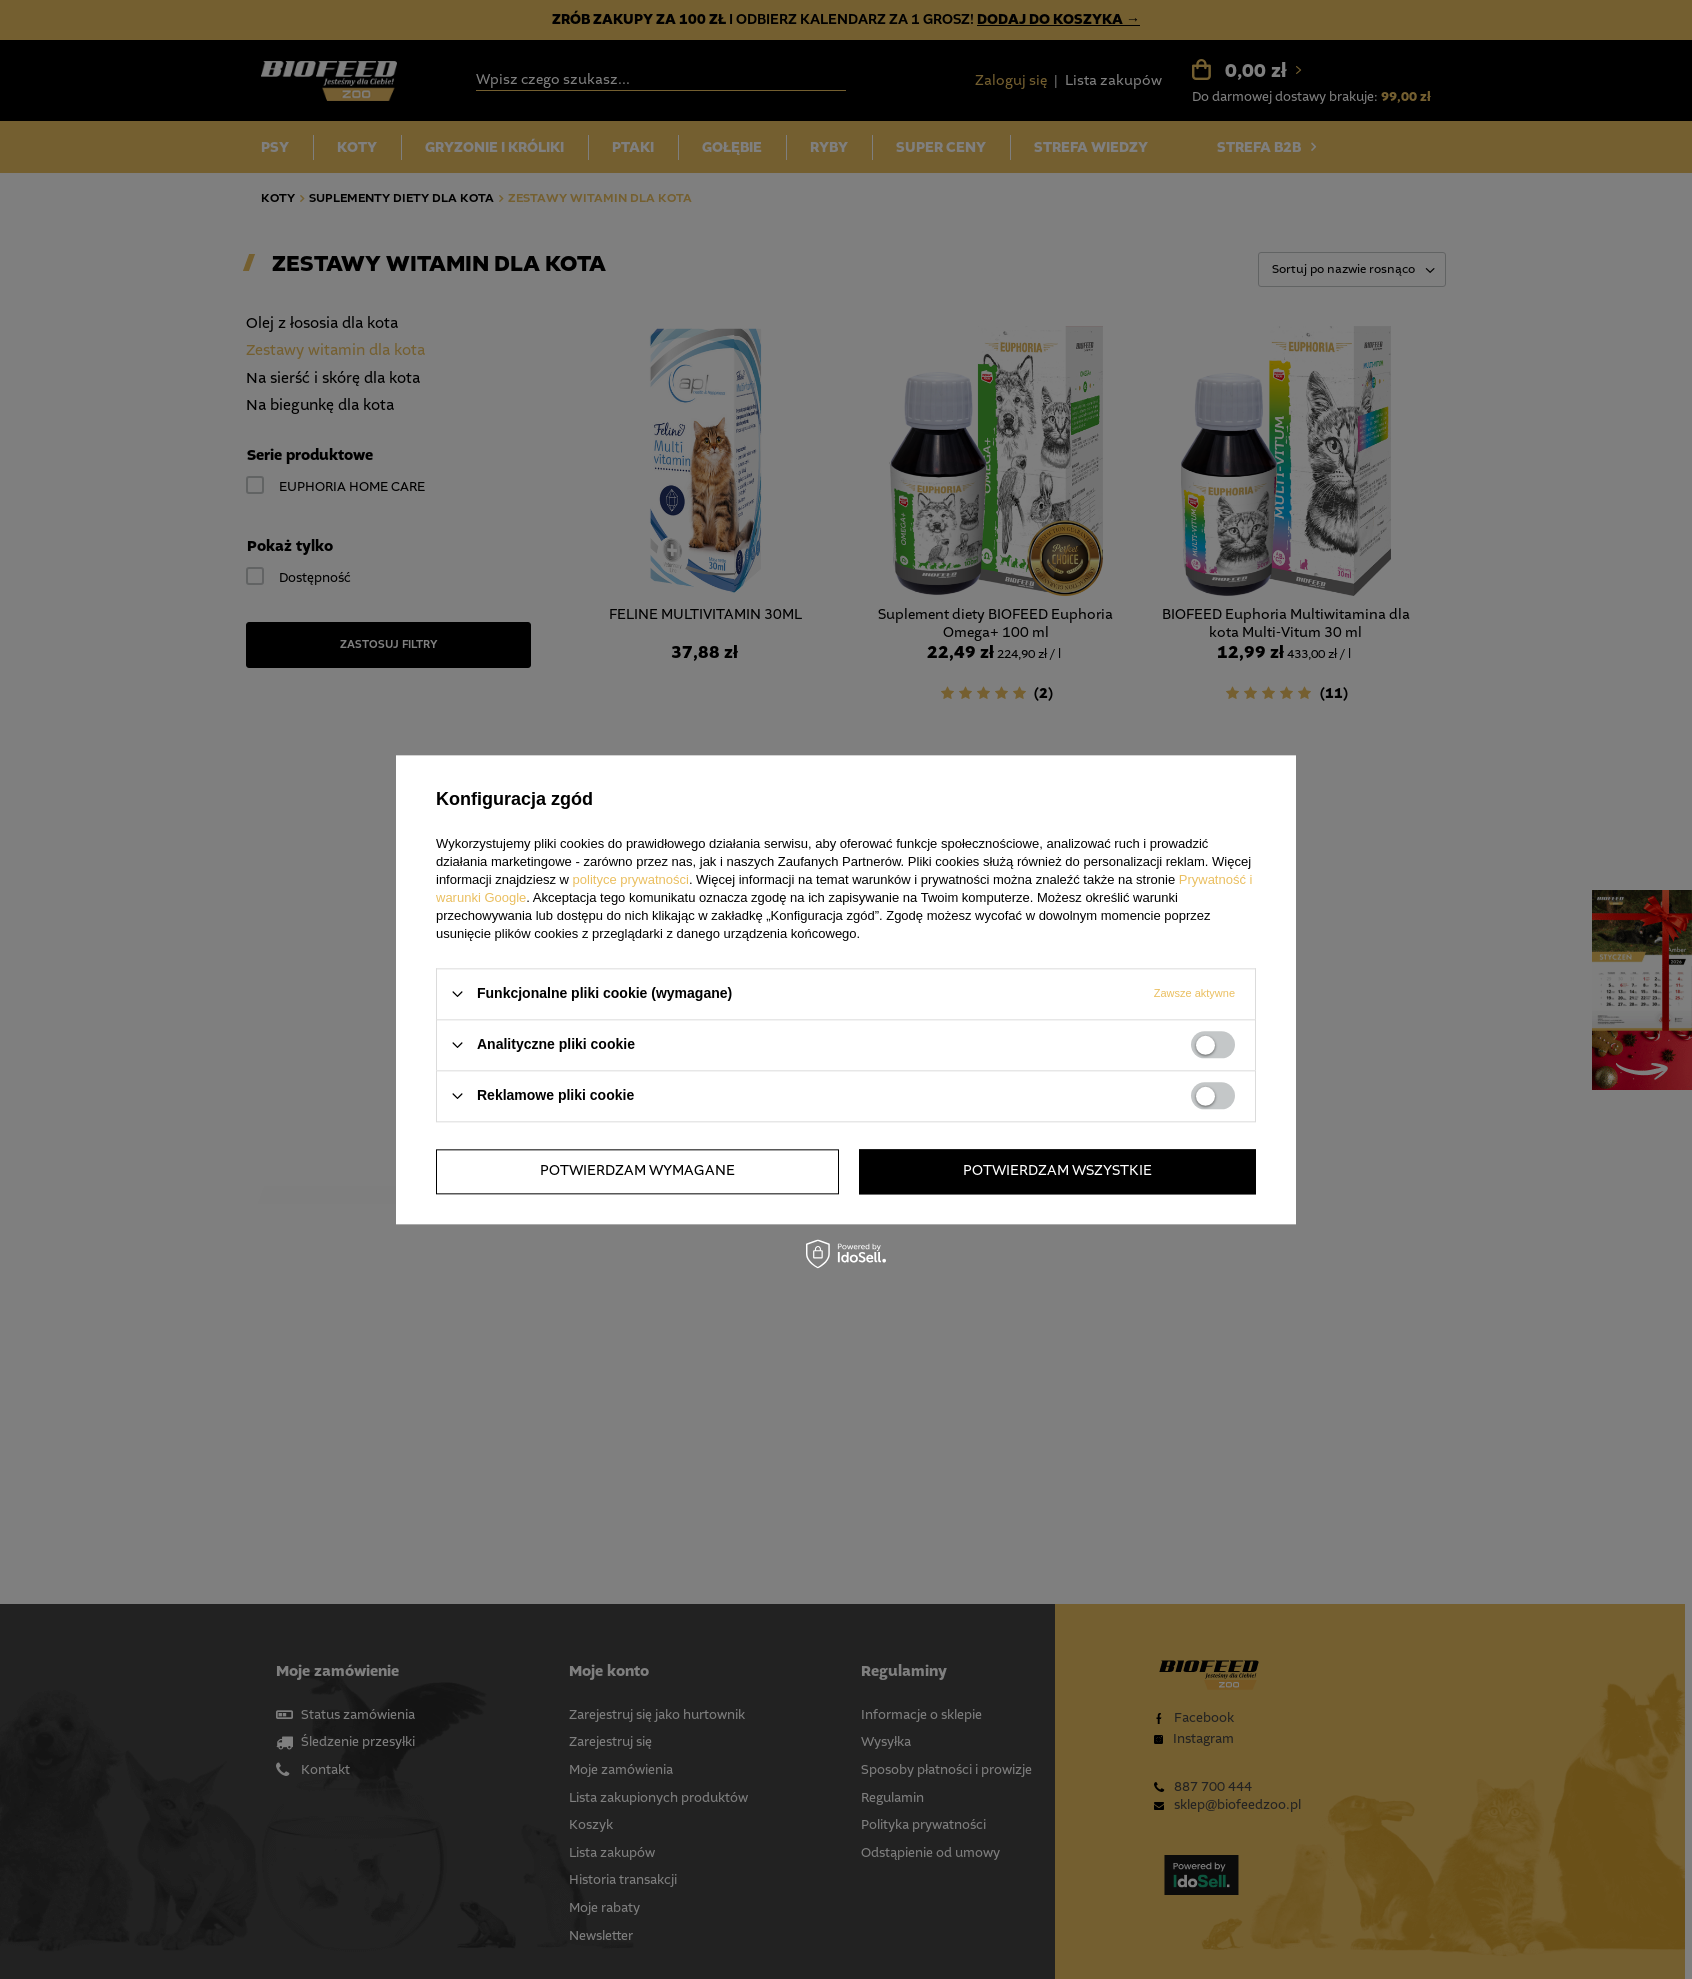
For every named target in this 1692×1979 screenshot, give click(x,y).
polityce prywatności (631, 879)
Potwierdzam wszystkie (1057, 1171)
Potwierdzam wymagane (637, 1171)
